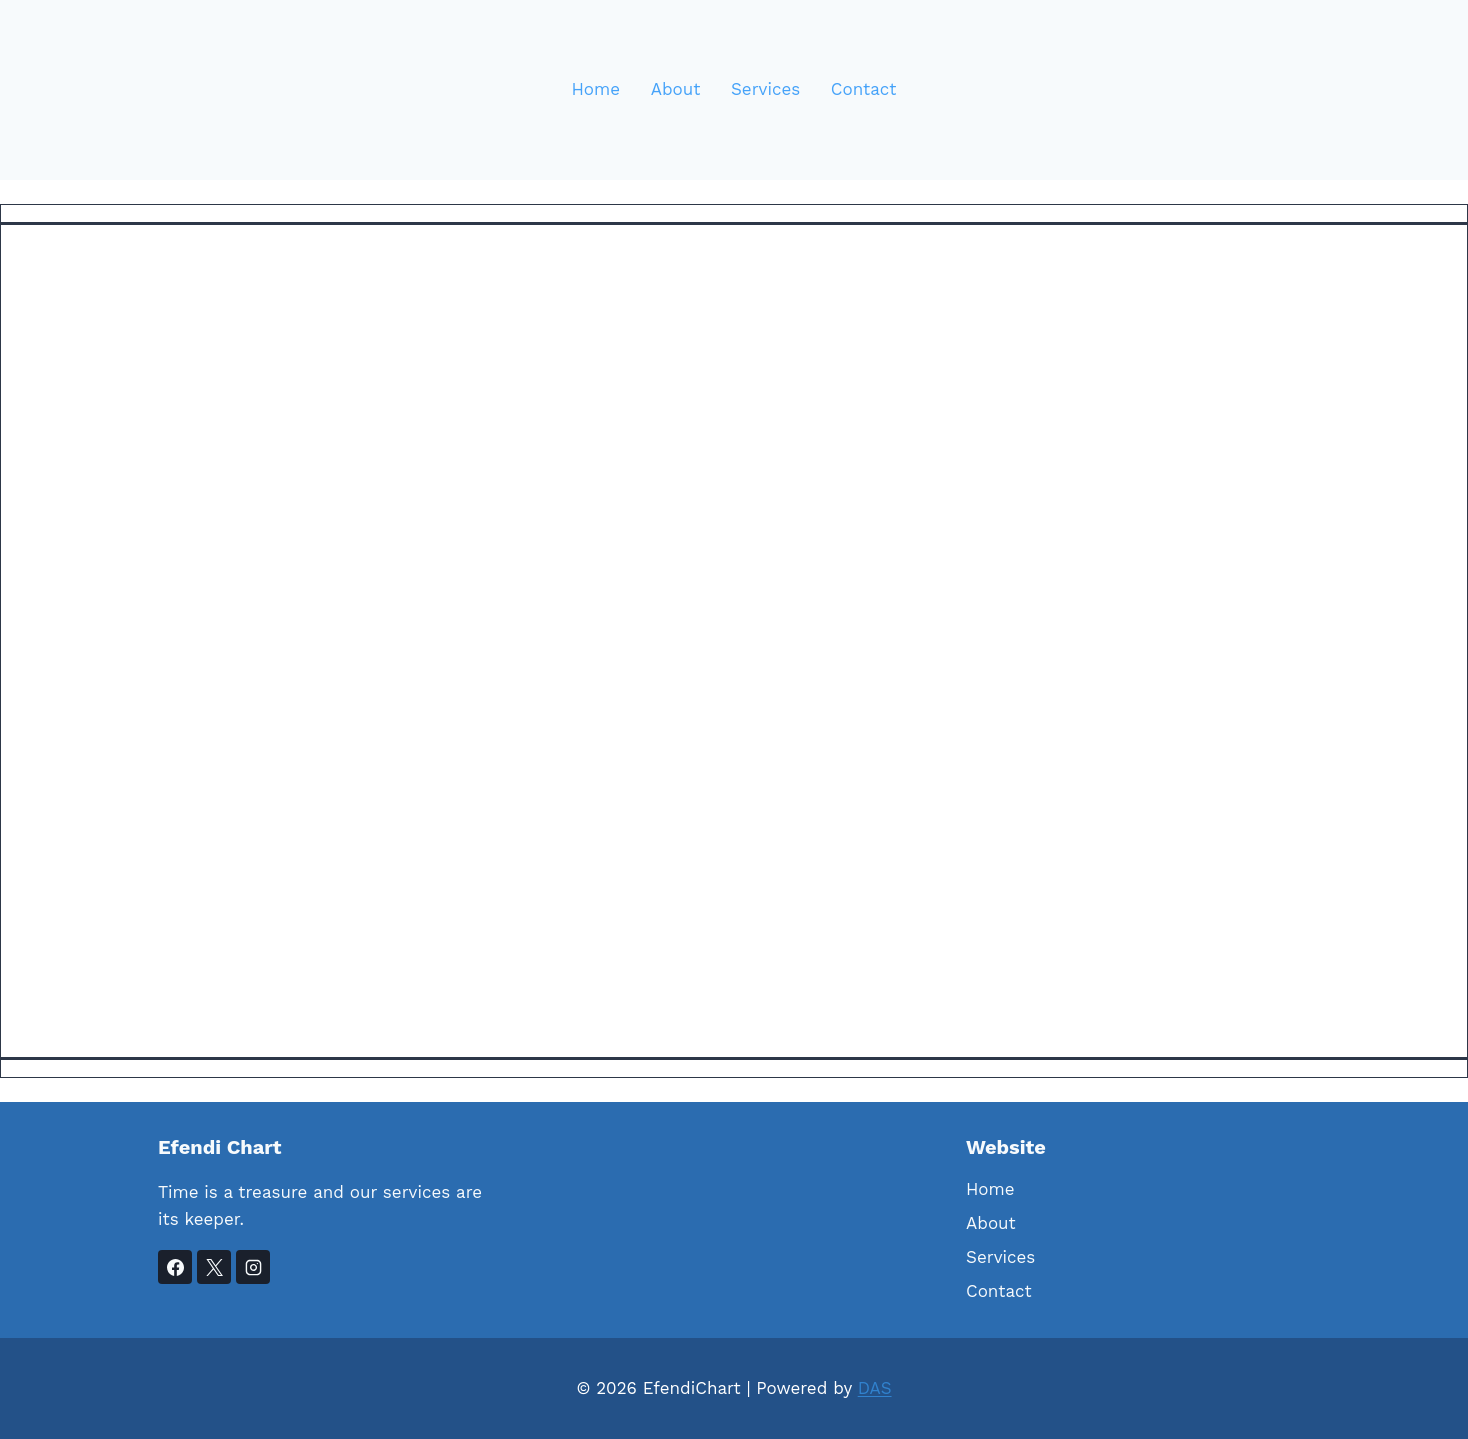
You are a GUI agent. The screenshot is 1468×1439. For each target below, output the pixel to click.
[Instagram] (253, 1267)
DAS (875, 1388)
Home (596, 89)
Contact (864, 89)
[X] (214, 1267)
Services (765, 89)
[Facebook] (175, 1267)
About (676, 89)
